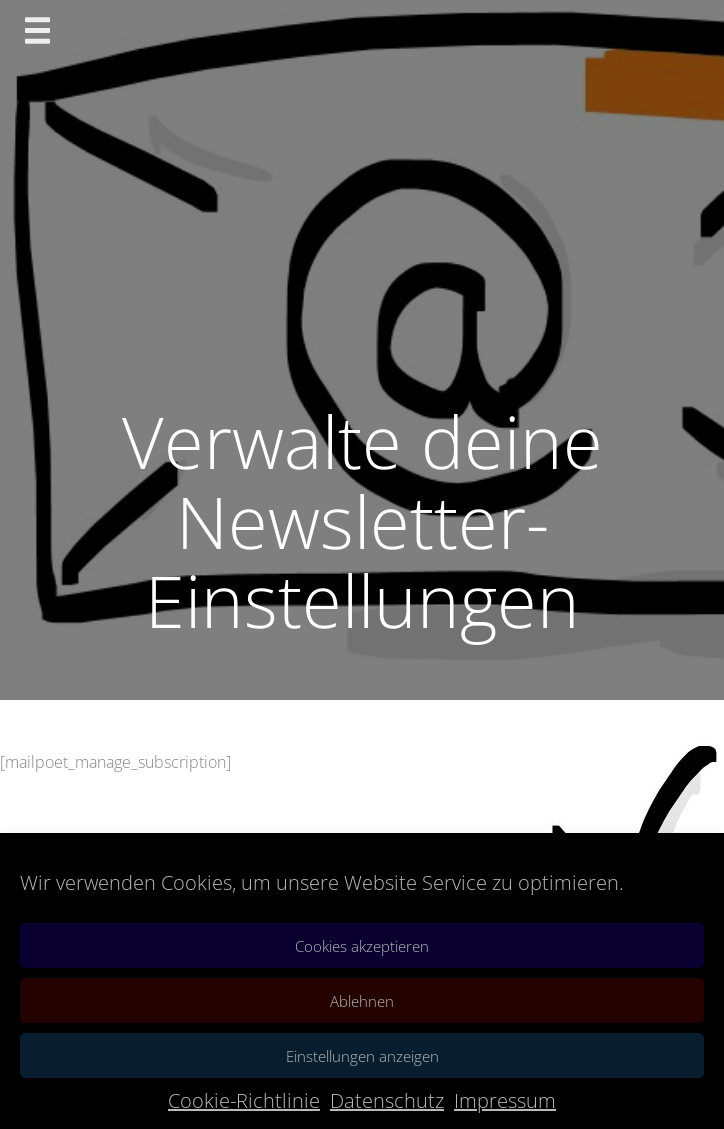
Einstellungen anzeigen (362, 1056)
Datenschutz (387, 1100)
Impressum (505, 1100)
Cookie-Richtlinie (244, 1100)
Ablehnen (362, 1001)
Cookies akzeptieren (362, 946)
